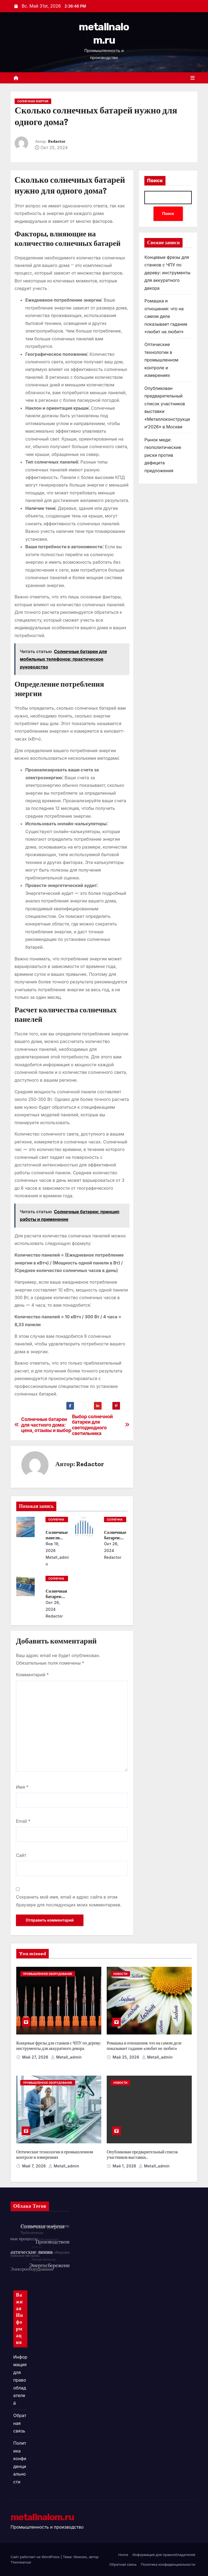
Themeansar (21, 2562)
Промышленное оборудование (47, 1973)
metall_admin (57, 1560)
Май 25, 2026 (127, 2057)
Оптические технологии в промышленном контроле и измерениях (161, 360)
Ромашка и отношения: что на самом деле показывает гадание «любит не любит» (165, 316)
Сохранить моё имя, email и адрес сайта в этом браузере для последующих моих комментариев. (68, 1900)
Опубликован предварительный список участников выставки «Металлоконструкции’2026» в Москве (142, 2157)
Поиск (155, 181)
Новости (120, 1973)
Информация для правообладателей (20, 2380)
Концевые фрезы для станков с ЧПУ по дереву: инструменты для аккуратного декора (167, 273)
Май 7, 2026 (34, 2166)
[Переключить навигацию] (192, 78)
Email (23, 1821)
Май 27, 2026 (36, 2057)
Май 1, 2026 (125, 2166)
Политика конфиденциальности (168, 2564)
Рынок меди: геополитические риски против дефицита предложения (162, 455)
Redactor (56, 141)
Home (123, 2554)
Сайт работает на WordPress (36, 2557)
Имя (22, 1787)
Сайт (21, 1855)
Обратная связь (19, 2423)
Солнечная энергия (32, 101)
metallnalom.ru (42, 2517)
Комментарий (32, 1674)
